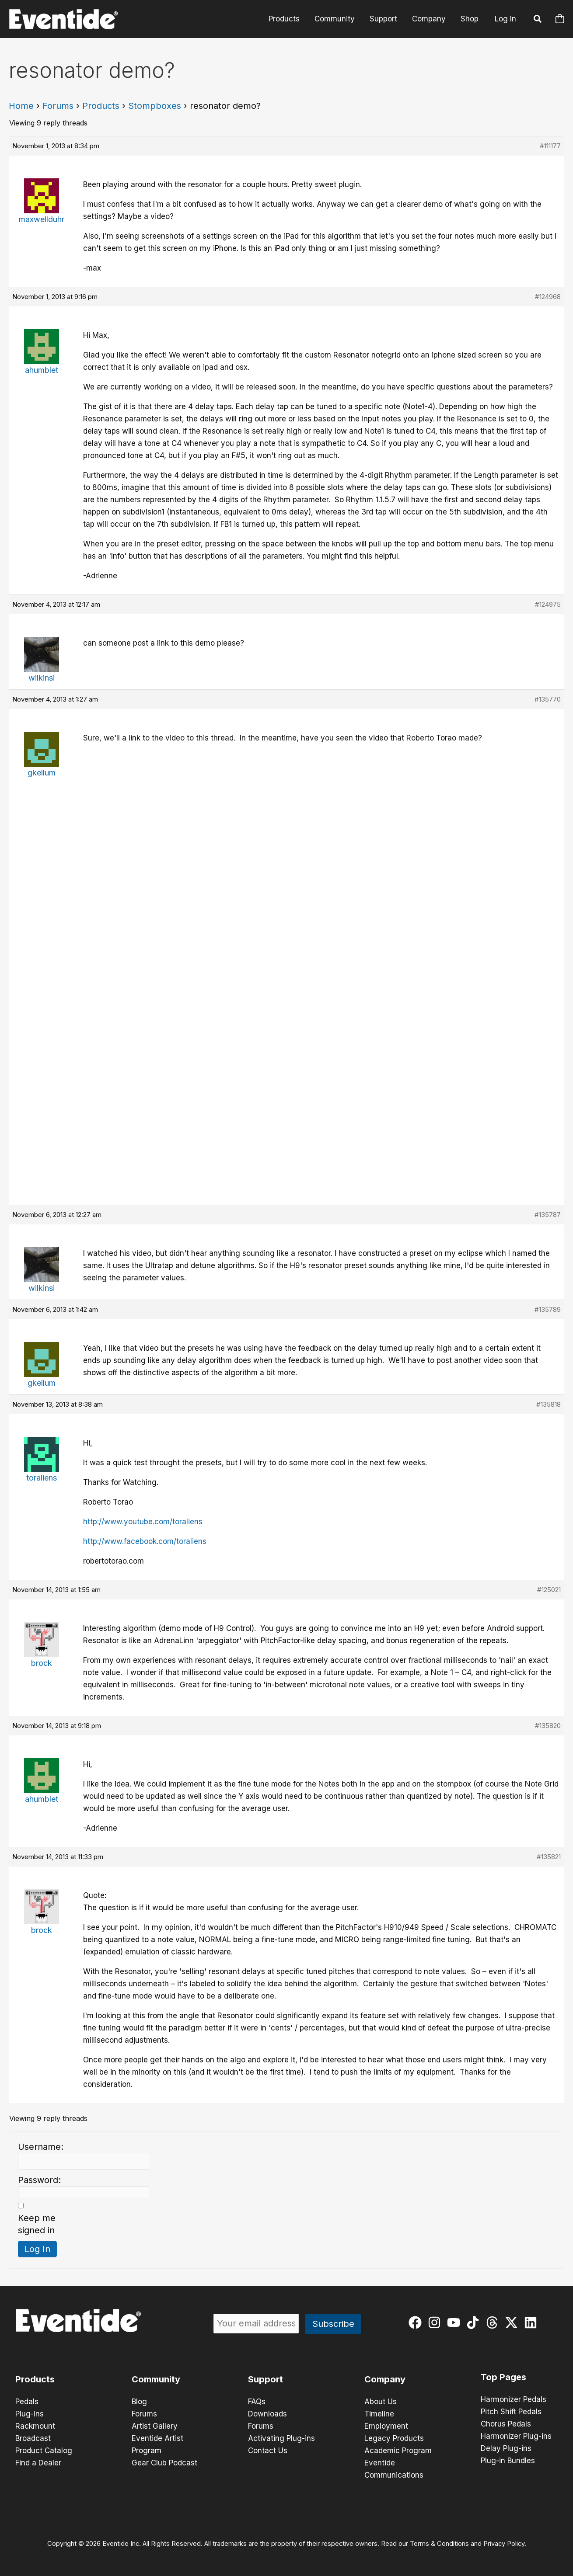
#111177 (550, 146)
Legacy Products (394, 2438)
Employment (386, 2426)
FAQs (257, 2401)
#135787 (548, 1214)
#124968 (548, 296)
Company (429, 18)
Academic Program (398, 2450)
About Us (380, 2401)
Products (284, 18)
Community (334, 18)
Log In (505, 18)
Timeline (379, 2413)
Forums (57, 106)
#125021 (549, 1589)
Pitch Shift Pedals (511, 2411)
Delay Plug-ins (506, 2448)
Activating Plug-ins (281, 2438)
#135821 (549, 1857)
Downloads (267, 2413)
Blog (139, 2401)
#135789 (548, 1309)
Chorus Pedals (506, 2424)
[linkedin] (532, 2322)
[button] (538, 20)
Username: (40, 2146)
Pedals (26, 2401)
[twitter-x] (513, 2322)
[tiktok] (474, 2322)
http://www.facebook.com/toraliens (144, 1541)
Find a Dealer (38, 2462)
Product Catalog (43, 2450)
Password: (39, 2180)
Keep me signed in (37, 2224)
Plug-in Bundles (508, 2460)
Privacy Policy (503, 2544)
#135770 (548, 699)
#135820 (548, 1725)
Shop (470, 18)
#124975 (548, 604)
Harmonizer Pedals (513, 2399)
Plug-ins (29, 2413)
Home (21, 106)
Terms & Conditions (439, 2544)
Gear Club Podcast (164, 2462)
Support (383, 18)
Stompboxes (154, 106)
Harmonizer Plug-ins (516, 2436)
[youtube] (455, 2322)
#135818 (548, 1404)
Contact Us (267, 2450)
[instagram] (436, 2322)
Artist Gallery (155, 2426)
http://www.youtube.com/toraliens (143, 1521)
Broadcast (33, 2438)
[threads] (494, 2322)
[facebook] (417, 2322)
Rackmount (35, 2426)
